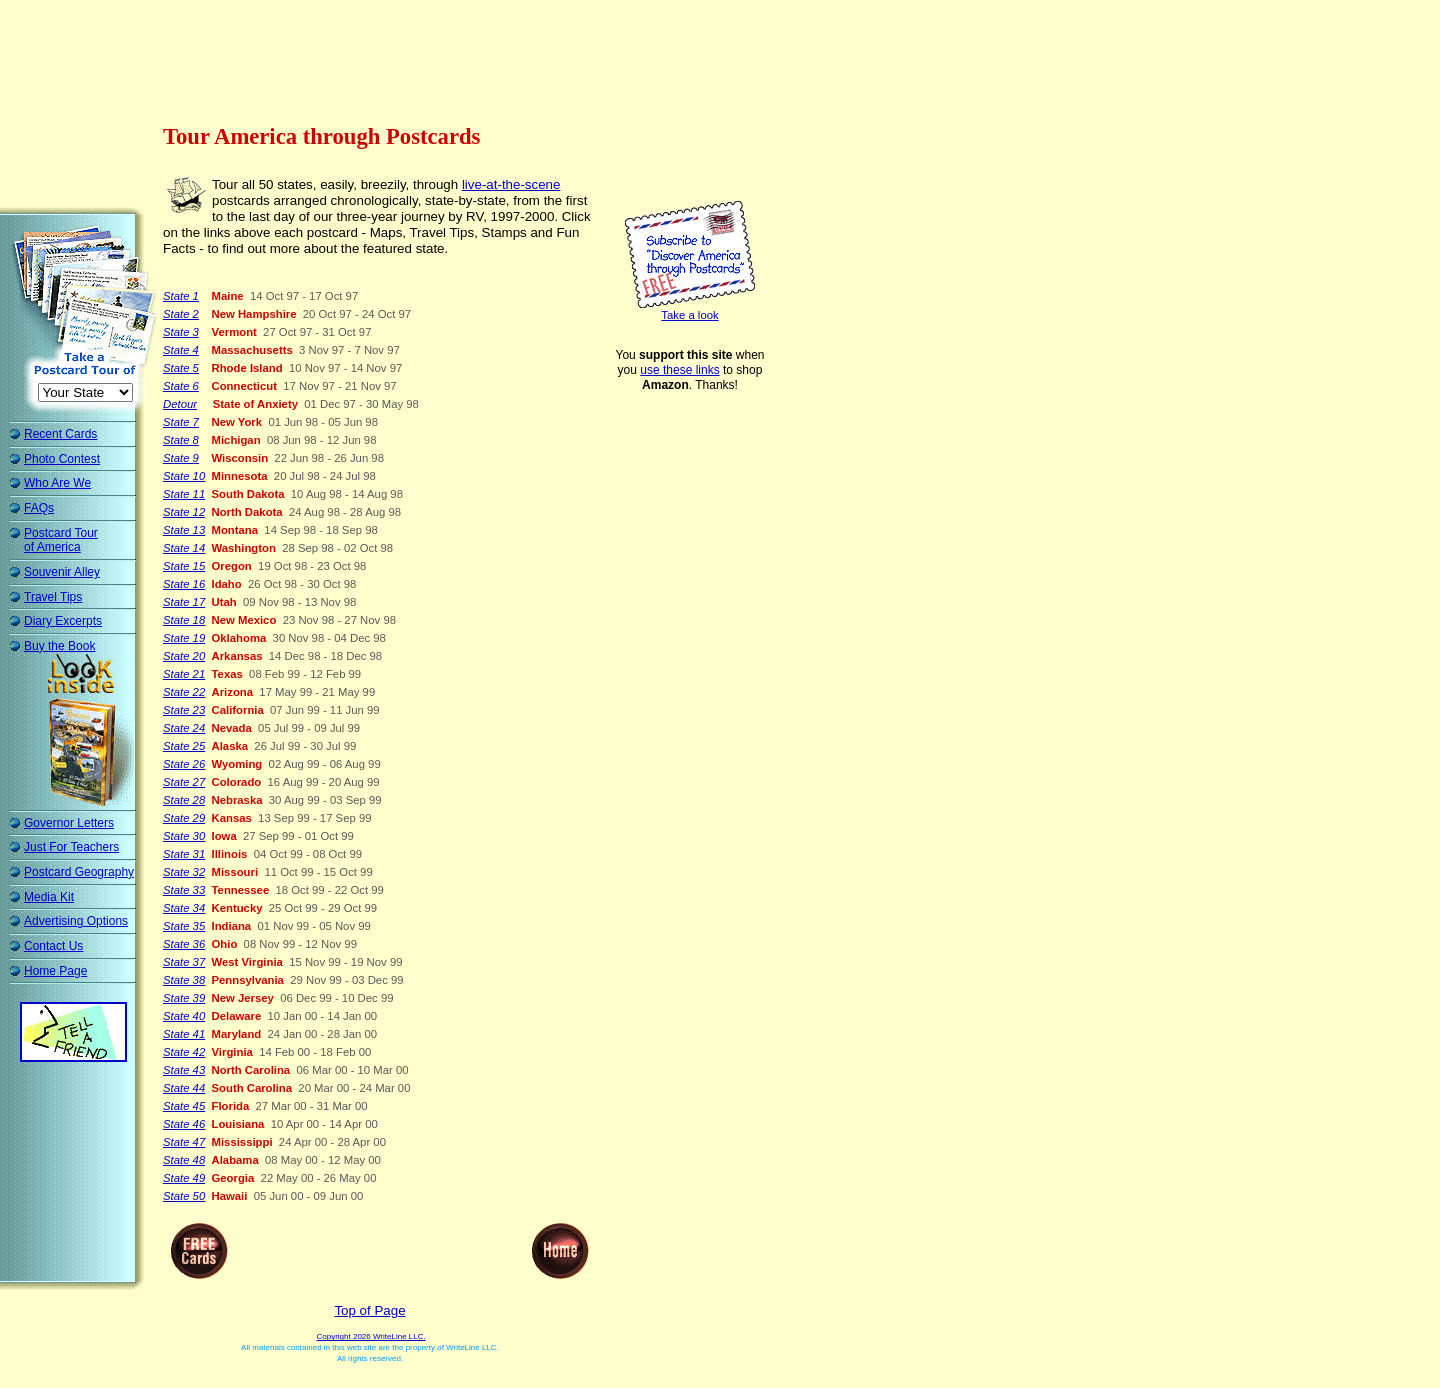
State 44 (184, 1088)
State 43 (184, 1070)
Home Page (55, 971)
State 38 (184, 980)
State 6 (181, 386)
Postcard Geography (79, 872)
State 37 (184, 962)
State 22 (184, 692)
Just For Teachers (71, 847)
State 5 (181, 368)
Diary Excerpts (63, 621)
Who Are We (57, 483)
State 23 (184, 710)
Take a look (689, 315)
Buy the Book (59, 646)
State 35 (184, 926)
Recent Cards (60, 434)
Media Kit (49, 897)
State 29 (184, 818)
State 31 (184, 854)
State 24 (184, 728)
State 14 (184, 548)
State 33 (184, 890)
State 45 (184, 1106)
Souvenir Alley (62, 572)
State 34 (184, 908)
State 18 (184, 620)
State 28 (184, 800)
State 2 (181, 314)
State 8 (181, 440)
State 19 (184, 638)
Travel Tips (53, 597)
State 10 (184, 476)
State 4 (181, 350)
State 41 (184, 1034)
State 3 (181, 332)
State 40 (184, 1016)
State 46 (184, 1124)
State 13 (184, 530)
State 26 (184, 764)
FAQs (39, 508)
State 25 (184, 746)
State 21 (184, 674)
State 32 (184, 872)
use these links (679, 370)
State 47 (184, 1142)
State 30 (184, 836)
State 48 (184, 1160)
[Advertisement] (374, 55)
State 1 (181, 296)
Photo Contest (62, 459)
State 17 (184, 602)
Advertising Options (76, 921)
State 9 (181, 458)
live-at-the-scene (511, 184)
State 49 (184, 1178)
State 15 (184, 566)
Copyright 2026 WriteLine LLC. (370, 1336)
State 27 (184, 782)
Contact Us (53, 946)
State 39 (184, 998)
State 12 (184, 512)
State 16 (184, 584)
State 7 (181, 422)
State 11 (184, 494)
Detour (180, 404)
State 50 (184, 1196)
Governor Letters (69, 823)
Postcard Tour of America (61, 540)
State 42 (184, 1052)
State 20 (184, 656)
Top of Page (369, 1310)
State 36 (184, 944)
